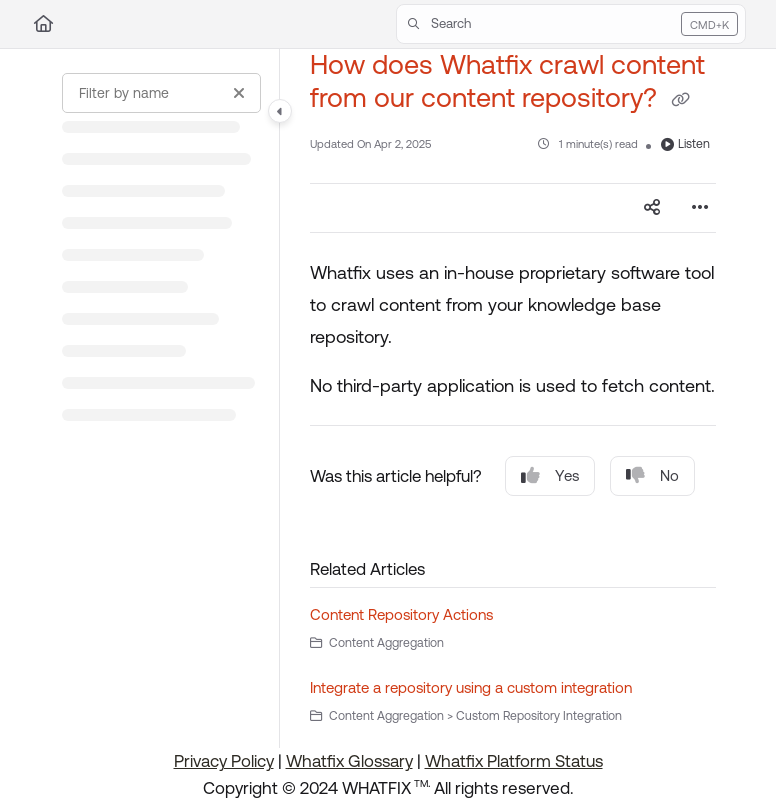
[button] (571, 24)
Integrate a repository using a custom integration (471, 687)
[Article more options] (700, 208)
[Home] (43, 24)
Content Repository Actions (401, 614)
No (652, 475)
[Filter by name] (161, 93)
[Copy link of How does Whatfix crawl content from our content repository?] (680, 100)
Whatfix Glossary (349, 761)
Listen (685, 144)
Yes (550, 475)
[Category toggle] (280, 111)
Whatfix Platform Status (514, 761)
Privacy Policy (224, 761)
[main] (513, 398)
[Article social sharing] (652, 208)
